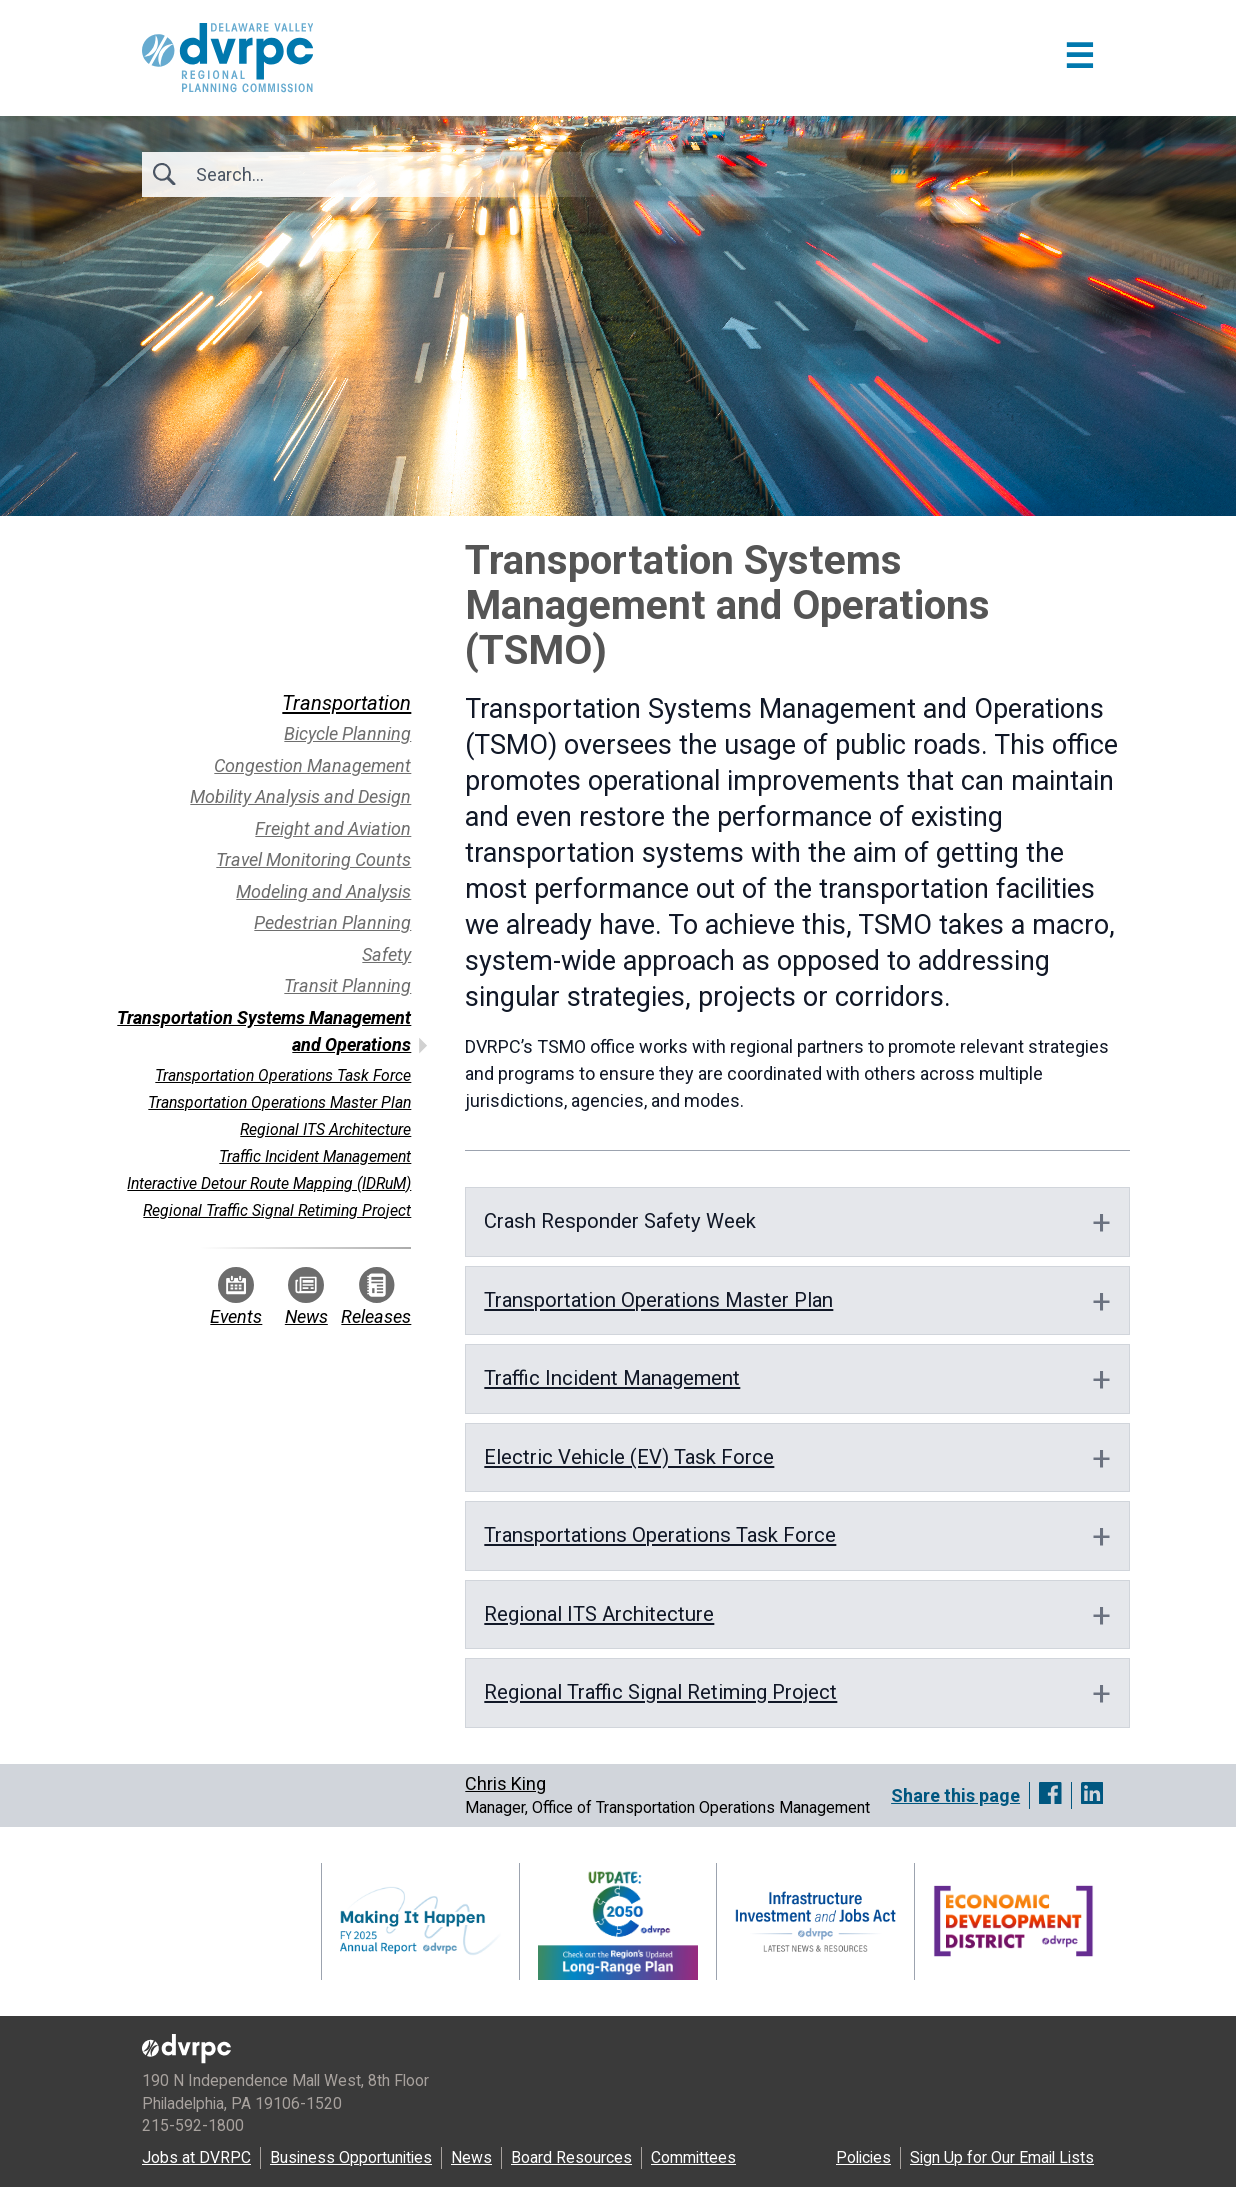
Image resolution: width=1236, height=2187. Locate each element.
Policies (863, 2157)
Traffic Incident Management (612, 1378)
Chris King (505, 1783)
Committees (693, 2157)
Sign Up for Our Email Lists (1002, 2157)
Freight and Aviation (333, 828)
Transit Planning (347, 985)
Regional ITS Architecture (599, 1614)
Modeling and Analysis (323, 891)
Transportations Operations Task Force (660, 1535)
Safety (386, 954)
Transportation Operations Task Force (283, 1075)
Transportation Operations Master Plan (658, 1300)
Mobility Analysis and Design (300, 796)
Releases (376, 1297)
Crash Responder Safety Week (620, 1221)
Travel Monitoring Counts (313, 859)
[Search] (304, 174)
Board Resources (571, 2157)
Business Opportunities (351, 2157)
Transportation (346, 703)
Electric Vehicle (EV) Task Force (629, 1457)
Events (236, 1297)
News (306, 1297)
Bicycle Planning (347, 733)
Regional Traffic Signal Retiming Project (660, 1692)
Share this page (955, 1795)
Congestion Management (312, 765)
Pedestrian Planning (332, 922)
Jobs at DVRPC (196, 2157)
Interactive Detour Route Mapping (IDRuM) (269, 1183)
